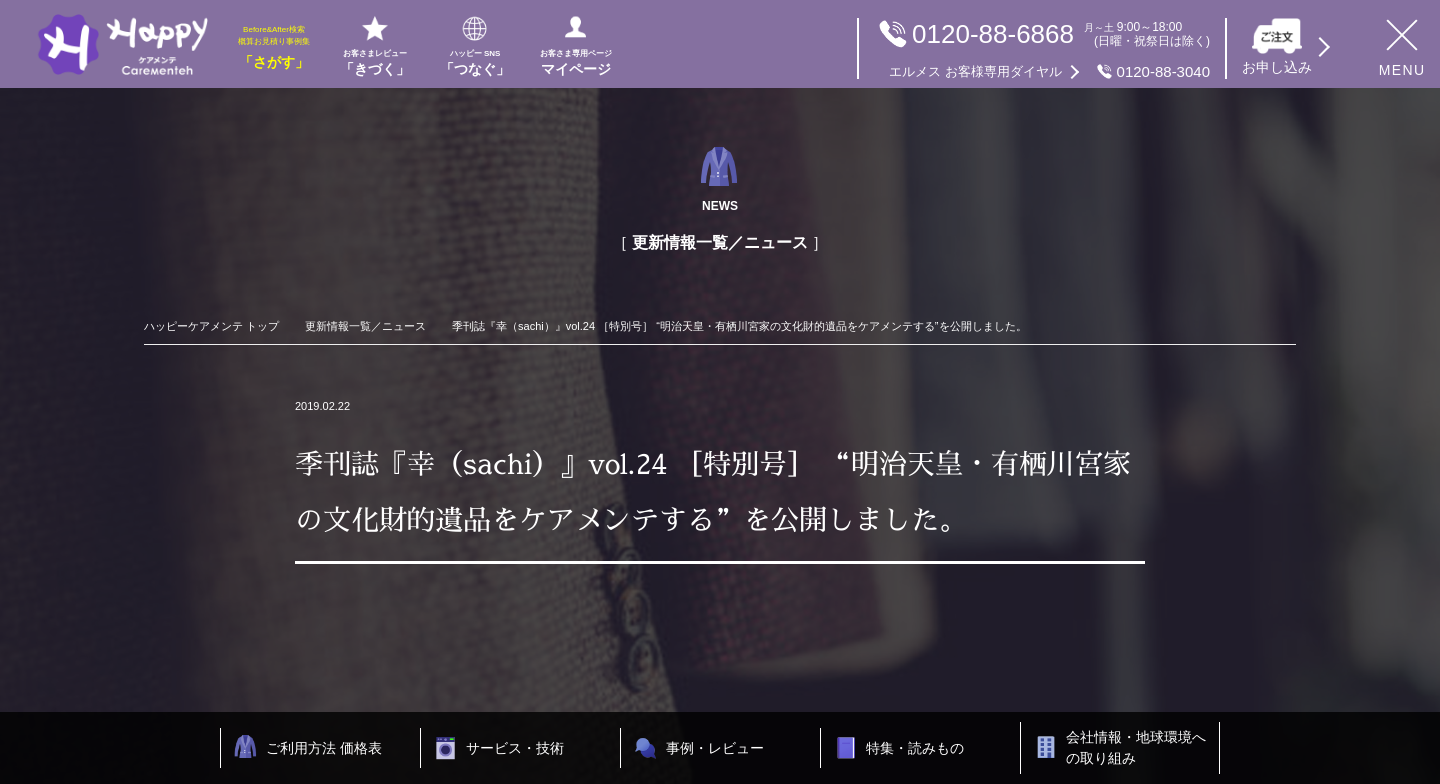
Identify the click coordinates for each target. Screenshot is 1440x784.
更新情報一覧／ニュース (365, 326)
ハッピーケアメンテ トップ (211, 326)
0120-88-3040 (1049, 72)
